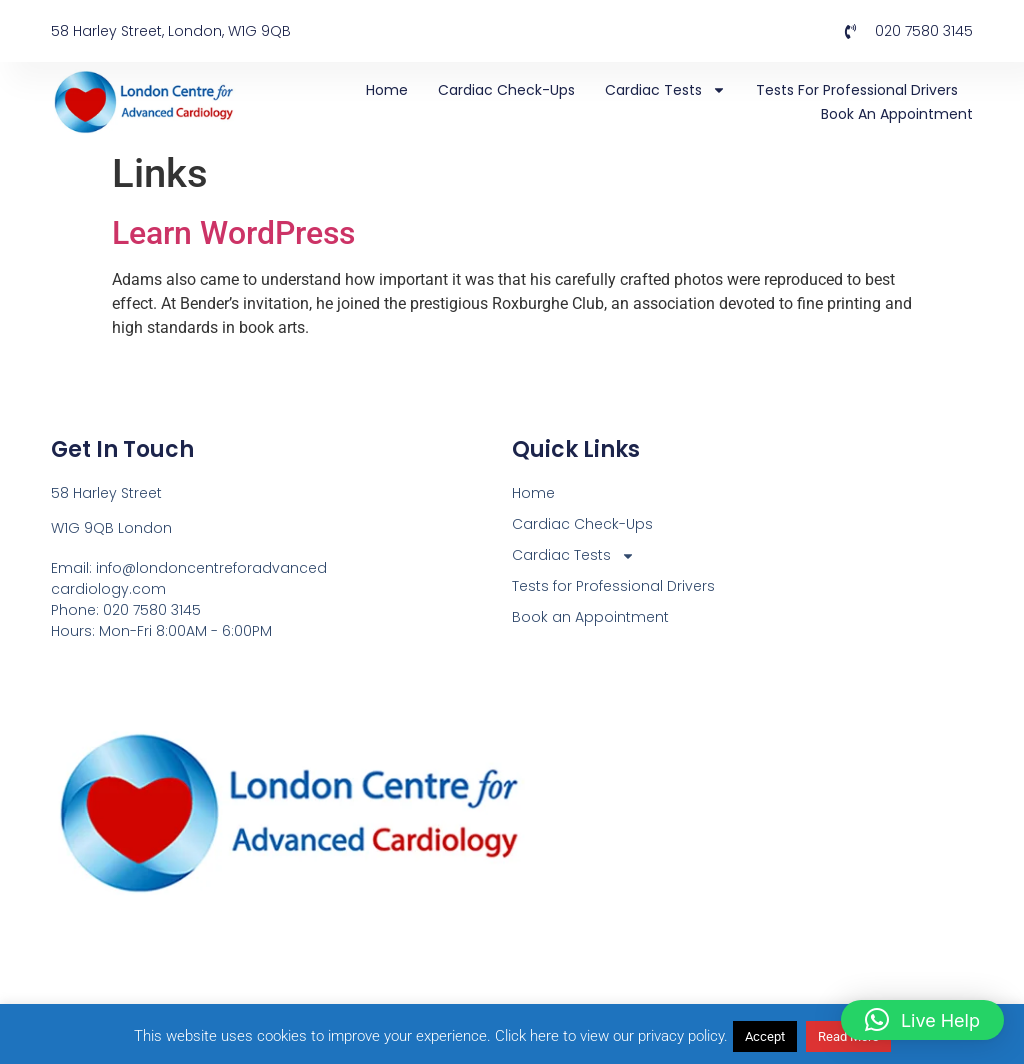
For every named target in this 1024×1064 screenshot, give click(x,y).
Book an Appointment (897, 114)
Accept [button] (765, 1036)
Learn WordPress (233, 233)
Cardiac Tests (665, 90)
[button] (922, 1020)
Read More (848, 1036)
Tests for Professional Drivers (857, 90)
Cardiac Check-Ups (506, 90)
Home (387, 90)
